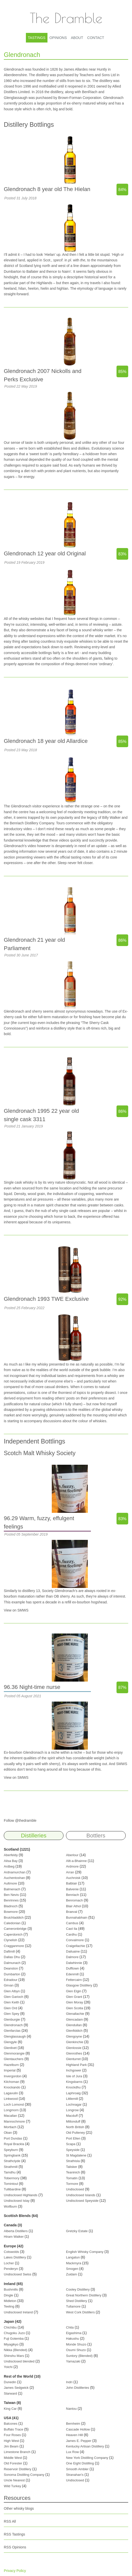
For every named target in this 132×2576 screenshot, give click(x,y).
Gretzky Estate (77, 2231)
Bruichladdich (14, 1917)
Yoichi (8, 2367)
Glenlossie (73, 2048)
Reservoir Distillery (17, 2469)
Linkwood (11, 2099)
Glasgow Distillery (79, 1985)
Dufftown (72, 1968)
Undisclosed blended (19, 2361)
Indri (69, 2382)
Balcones (10, 2423)
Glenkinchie (74, 2042)
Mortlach (10, 2127)
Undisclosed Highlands (20, 2195)
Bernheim (73, 2423)
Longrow (72, 2110)
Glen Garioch (13, 1997)
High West (12, 2441)
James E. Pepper (78, 2441)
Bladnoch (11, 1906)
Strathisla (73, 2161)
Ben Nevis (11, 1895)
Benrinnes (11, 1900)
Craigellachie (75, 1946)
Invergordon (12, 2076)
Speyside (72, 2150)
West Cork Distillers (80, 2312)
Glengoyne (74, 2036)
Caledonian (12, 1923)
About (77, 38)
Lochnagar (73, 2104)
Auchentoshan (14, 1878)
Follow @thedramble (20, 1820)
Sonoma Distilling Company (24, 2475)
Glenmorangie (14, 2053)
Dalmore (72, 1957)
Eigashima (73, 2333)
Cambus (72, 1923)
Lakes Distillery (15, 2257)
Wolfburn (10, 2206)
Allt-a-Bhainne (76, 1861)
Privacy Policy (15, 2571)
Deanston (11, 1968)
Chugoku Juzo (15, 2333)
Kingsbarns (75, 2082)
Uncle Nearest (14, 2480)
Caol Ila (71, 1929)
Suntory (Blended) (79, 2356)
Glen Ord (10, 2008)
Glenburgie (12, 2019)
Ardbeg (9, 1866)
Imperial (9, 2070)
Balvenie (72, 1889)
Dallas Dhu (12, 1957)
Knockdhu (73, 2087)
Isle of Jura (74, 2076)
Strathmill (11, 2167)
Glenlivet (10, 2048)
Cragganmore (14, 1946)
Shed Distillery (76, 2301)
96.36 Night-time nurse (32, 1687)
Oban (8, 2132)
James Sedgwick (16, 2388)
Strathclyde (12, 2161)
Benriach (72, 1895)
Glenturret (73, 2059)
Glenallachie (75, 2014)
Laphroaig (73, 2093)
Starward (10, 2393)
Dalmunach (12, 1963)
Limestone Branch (17, 2452)
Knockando (12, 2087)
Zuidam (71, 2274)
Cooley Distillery (78, 2289)
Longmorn (11, 2110)
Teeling (9, 2306)
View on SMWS (16, 1610)
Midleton (10, 2301)
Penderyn (11, 2269)
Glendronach (13, 2025)
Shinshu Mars (14, 2356)
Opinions (58, 38)
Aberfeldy (11, 1855)
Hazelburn (11, 2065)
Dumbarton (12, 1974)
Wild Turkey (12, 2486)
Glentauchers (13, 2059)
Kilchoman (11, 2082)
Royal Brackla (14, 2144)
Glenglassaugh (15, 2036)
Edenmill (72, 1974)
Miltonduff (73, 2121)
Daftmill (9, 1951)
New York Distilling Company (87, 2458)
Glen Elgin (73, 1991)
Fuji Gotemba (14, 2338)
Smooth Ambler (77, 2469)
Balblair (71, 1883)
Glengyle (10, 2042)
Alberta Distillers (16, 2231)
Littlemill (72, 2099)
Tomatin (72, 2178)
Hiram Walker (14, 2236)
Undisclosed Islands (80, 2195)
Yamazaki (73, 2361)
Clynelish (10, 1940)
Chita (70, 2327)
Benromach (74, 1900)
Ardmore (72, 1866)
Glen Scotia (74, 2008)
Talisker (71, 2167)
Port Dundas (13, 2138)
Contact (95, 38)
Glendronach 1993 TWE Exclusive (46, 1299)
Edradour (10, 1980)
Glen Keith (11, 2002)
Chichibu (10, 2327)
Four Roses (12, 2435)
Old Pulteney (75, 2132)
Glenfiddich (74, 2031)
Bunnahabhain (76, 1917)
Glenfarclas (12, 2031)
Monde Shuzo (76, 2344)
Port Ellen (73, 2138)
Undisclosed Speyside (82, 2201)
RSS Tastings (14, 2534)
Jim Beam (11, 2446)
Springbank (12, 2155)
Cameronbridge (15, 1929)
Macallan (10, 2116)
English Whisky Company (84, 2252)
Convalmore (75, 1940)
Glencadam (75, 2019)
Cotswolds (11, 2252)
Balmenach (12, 1889)
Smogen (72, 2269)
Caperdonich (13, 1934)
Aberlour (72, 1855)
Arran (70, 1872)
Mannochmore (14, 2121)
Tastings (36, 38)
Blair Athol (73, 1906)
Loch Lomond (14, 2104)
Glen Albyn (12, 1991)
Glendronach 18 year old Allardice (46, 741)
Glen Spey (11, 2014)
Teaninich (73, 2172)
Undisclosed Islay (16, 2201)
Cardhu (71, 1934)
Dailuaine (73, 1951)
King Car (10, 2409)
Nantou (71, 2409)
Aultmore (10, 1883)
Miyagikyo (11, 2344)
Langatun (73, 2257)
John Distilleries (77, 2388)
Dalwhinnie (74, 1963)
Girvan (8, 1985)
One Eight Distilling (80, 2463)
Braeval (71, 1912)
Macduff (72, 2116)
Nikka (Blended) (15, 2350)
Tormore (72, 2184)
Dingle (8, 2295)
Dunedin (10, 2382)
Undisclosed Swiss (17, 2274)
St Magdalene (76, 2155)
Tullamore (73, 2306)
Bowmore (11, 1912)
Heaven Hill (74, 2435)
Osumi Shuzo (76, 2350)
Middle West (13, 2458)
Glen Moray (74, 2002)
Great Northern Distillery (84, 2295)
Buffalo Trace (13, 2429)
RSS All (10, 2521)
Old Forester (13, 2463)
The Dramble (66, 18)
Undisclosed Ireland (18, 2312)
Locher (9, 2263)
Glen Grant (74, 1997)
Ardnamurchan (15, 1872)
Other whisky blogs (19, 2508)
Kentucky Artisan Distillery (85, 2446)
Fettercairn (74, 1980)
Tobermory (11, 2178)
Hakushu (72, 2338)
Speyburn (11, 2150)
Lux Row (72, 2452)
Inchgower (73, 2070)
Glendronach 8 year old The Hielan (47, 189)
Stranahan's (75, 2475)
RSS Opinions (15, 2547)
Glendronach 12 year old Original (45, 553)
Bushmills (11, 2289)
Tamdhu (9, 2172)
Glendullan (74, 2025)
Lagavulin (11, 2093)
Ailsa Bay (11, 1861)
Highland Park (76, 2065)
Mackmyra (73, 2263)
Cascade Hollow (78, 2429)
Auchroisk (73, 1878)
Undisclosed (75, 2189)
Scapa (70, 2144)
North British (75, 2127)
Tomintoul (11, 2184)
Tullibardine (12, 2189)
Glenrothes (74, 2053)
